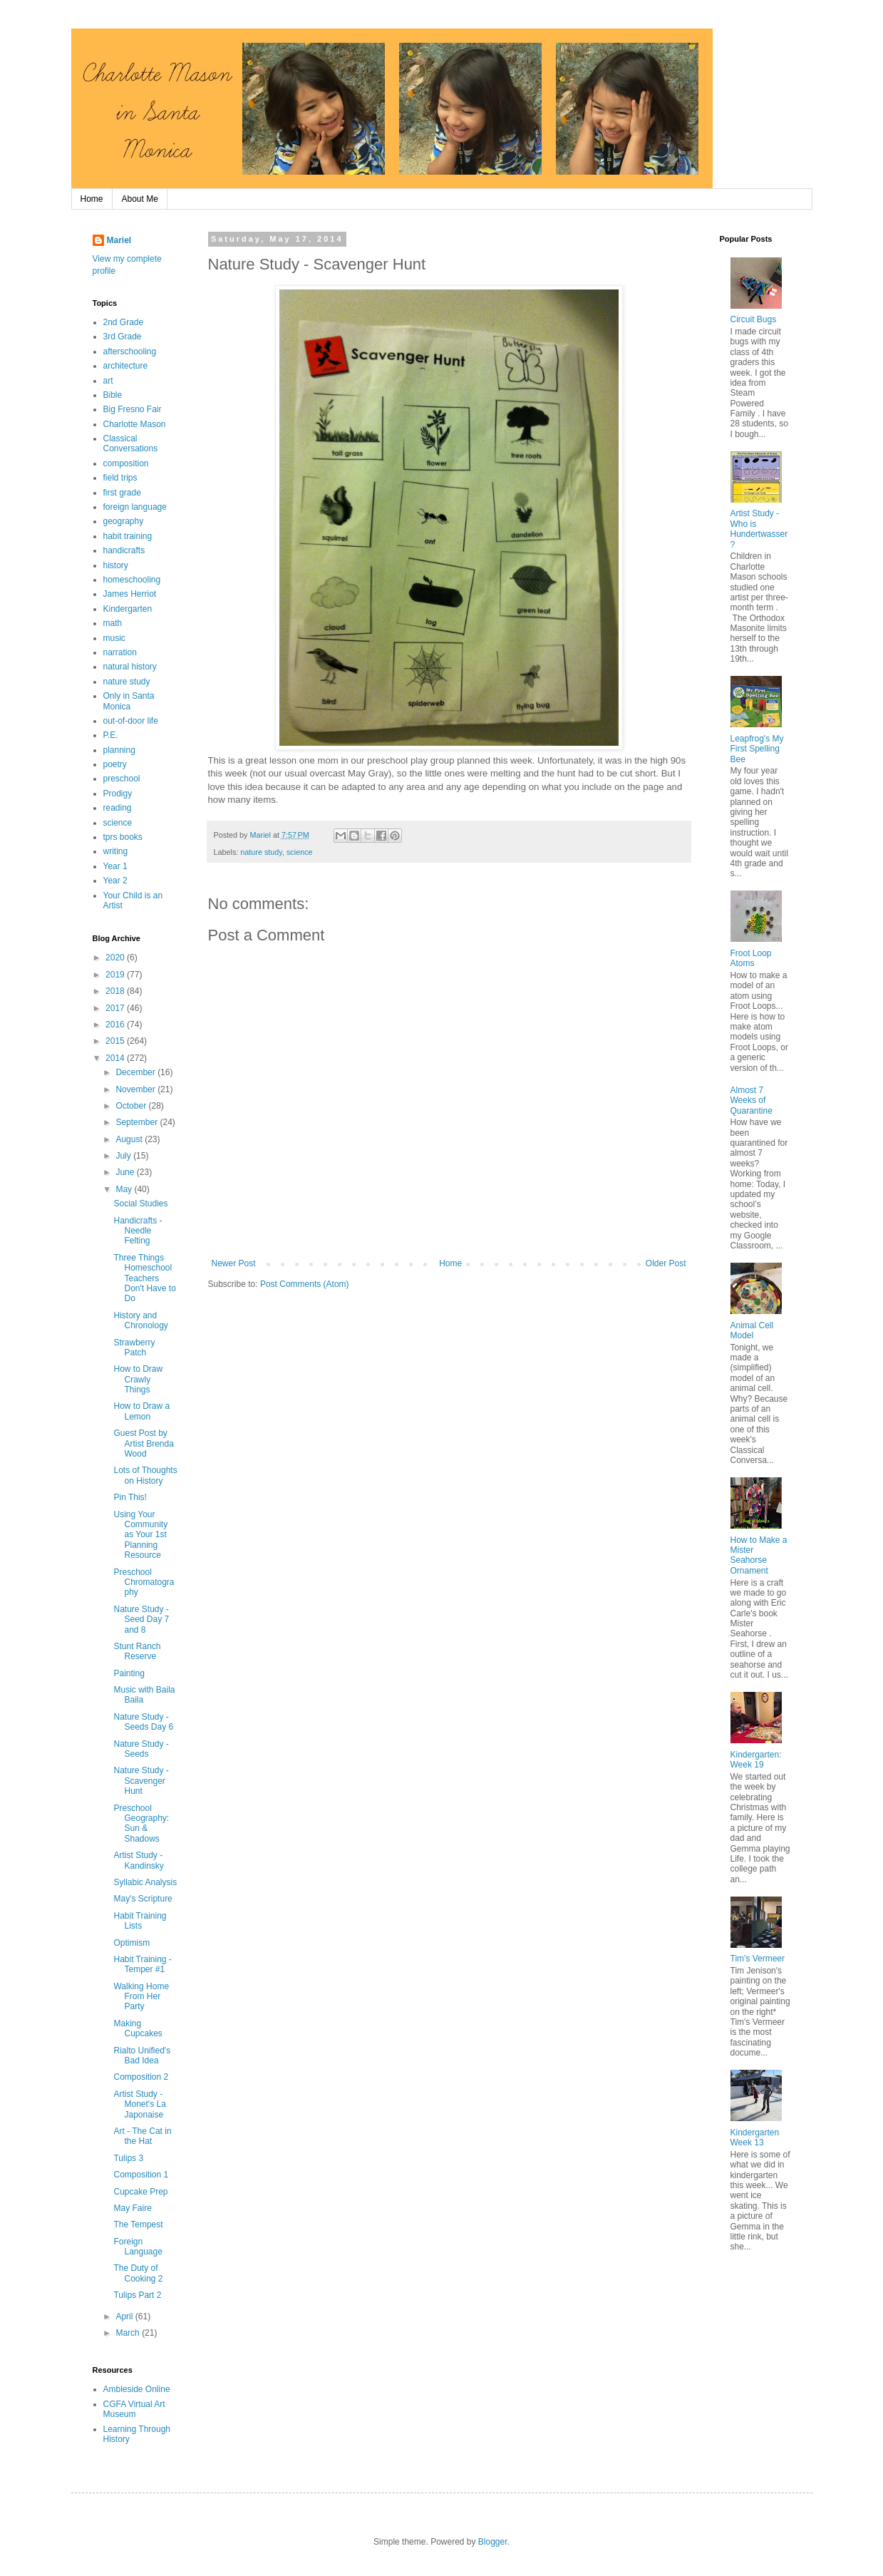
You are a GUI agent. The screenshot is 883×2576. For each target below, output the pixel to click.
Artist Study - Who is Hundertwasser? (759, 528)
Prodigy (118, 794)
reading (117, 808)
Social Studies (140, 1204)
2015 (116, 1041)
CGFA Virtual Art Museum (134, 2409)
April (125, 2316)
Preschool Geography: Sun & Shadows (141, 1823)
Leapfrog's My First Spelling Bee (757, 749)
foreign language (135, 507)
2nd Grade (123, 322)
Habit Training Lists (139, 1921)
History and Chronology (140, 1320)
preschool (121, 779)
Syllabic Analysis (145, 1882)
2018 (116, 991)
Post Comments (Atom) (304, 1284)
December (136, 1072)
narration (120, 652)
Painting (128, 1673)
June (125, 1172)
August (130, 1139)
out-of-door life (130, 721)
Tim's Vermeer (757, 1959)
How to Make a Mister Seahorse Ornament (759, 1555)
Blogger (492, 2542)
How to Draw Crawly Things (137, 1379)
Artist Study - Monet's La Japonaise (139, 2104)
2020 (116, 958)
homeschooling (132, 580)
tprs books (123, 837)
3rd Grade (122, 337)
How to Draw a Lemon (141, 1411)
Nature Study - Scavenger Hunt (140, 1780)
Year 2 (115, 881)
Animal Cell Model (752, 1330)
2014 (116, 1058)
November (136, 1089)
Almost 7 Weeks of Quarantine (751, 1100)
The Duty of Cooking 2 (137, 2273)
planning (119, 750)
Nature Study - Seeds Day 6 (143, 1722)
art (108, 381)
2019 (116, 975)
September (137, 1122)
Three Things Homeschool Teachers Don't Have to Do (144, 1278)
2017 (116, 1008)
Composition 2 (140, 2077)
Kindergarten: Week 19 (756, 1760)
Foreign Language (137, 2247)
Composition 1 (140, 2175)
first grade (122, 493)
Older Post (666, 1263)
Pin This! (129, 1497)
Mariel (119, 240)
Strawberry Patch (134, 1348)
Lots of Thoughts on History (145, 1475)
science (299, 852)
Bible (113, 395)
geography (123, 521)
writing (115, 851)
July (124, 1156)
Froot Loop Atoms (751, 958)
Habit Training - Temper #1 (142, 1964)
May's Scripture (142, 1899)
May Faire (132, 2208)
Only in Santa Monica (129, 701)
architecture (125, 366)
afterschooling (130, 351)
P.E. (110, 735)
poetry (115, 764)
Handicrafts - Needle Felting (137, 1231)
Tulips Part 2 (137, 2295)
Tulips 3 (128, 2158)
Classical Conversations (130, 443)
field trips (120, 478)
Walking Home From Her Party (141, 1996)
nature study (261, 852)
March (128, 2333)
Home (92, 199)
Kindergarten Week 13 (755, 2137)
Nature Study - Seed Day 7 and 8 (141, 1619)
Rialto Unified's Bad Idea (141, 2056)
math (113, 623)
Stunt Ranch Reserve (136, 1651)
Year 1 (115, 866)
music (114, 638)
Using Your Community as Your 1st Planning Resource (140, 1535)
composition (126, 463)
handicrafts (124, 550)
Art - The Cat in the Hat (142, 2136)
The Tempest (137, 2224)
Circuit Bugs (753, 319)
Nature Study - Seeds (140, 1749)
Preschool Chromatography (143, 1582)
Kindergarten (128, 609)
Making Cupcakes (137, 2028)
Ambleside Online (136, 2389)
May (124, 1189)
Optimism (131, 1943)
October (131, 1106)
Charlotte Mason (134, 424)
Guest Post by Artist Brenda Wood (143, 1443)
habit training (128, 536)
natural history (130, 667)
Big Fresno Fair (132, 409)
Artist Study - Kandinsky (138, 1860)
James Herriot (130, 594)
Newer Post (234, 1263)
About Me (140, 199)
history (115, 565)
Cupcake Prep (140, 2192)
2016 (116, 1025)
